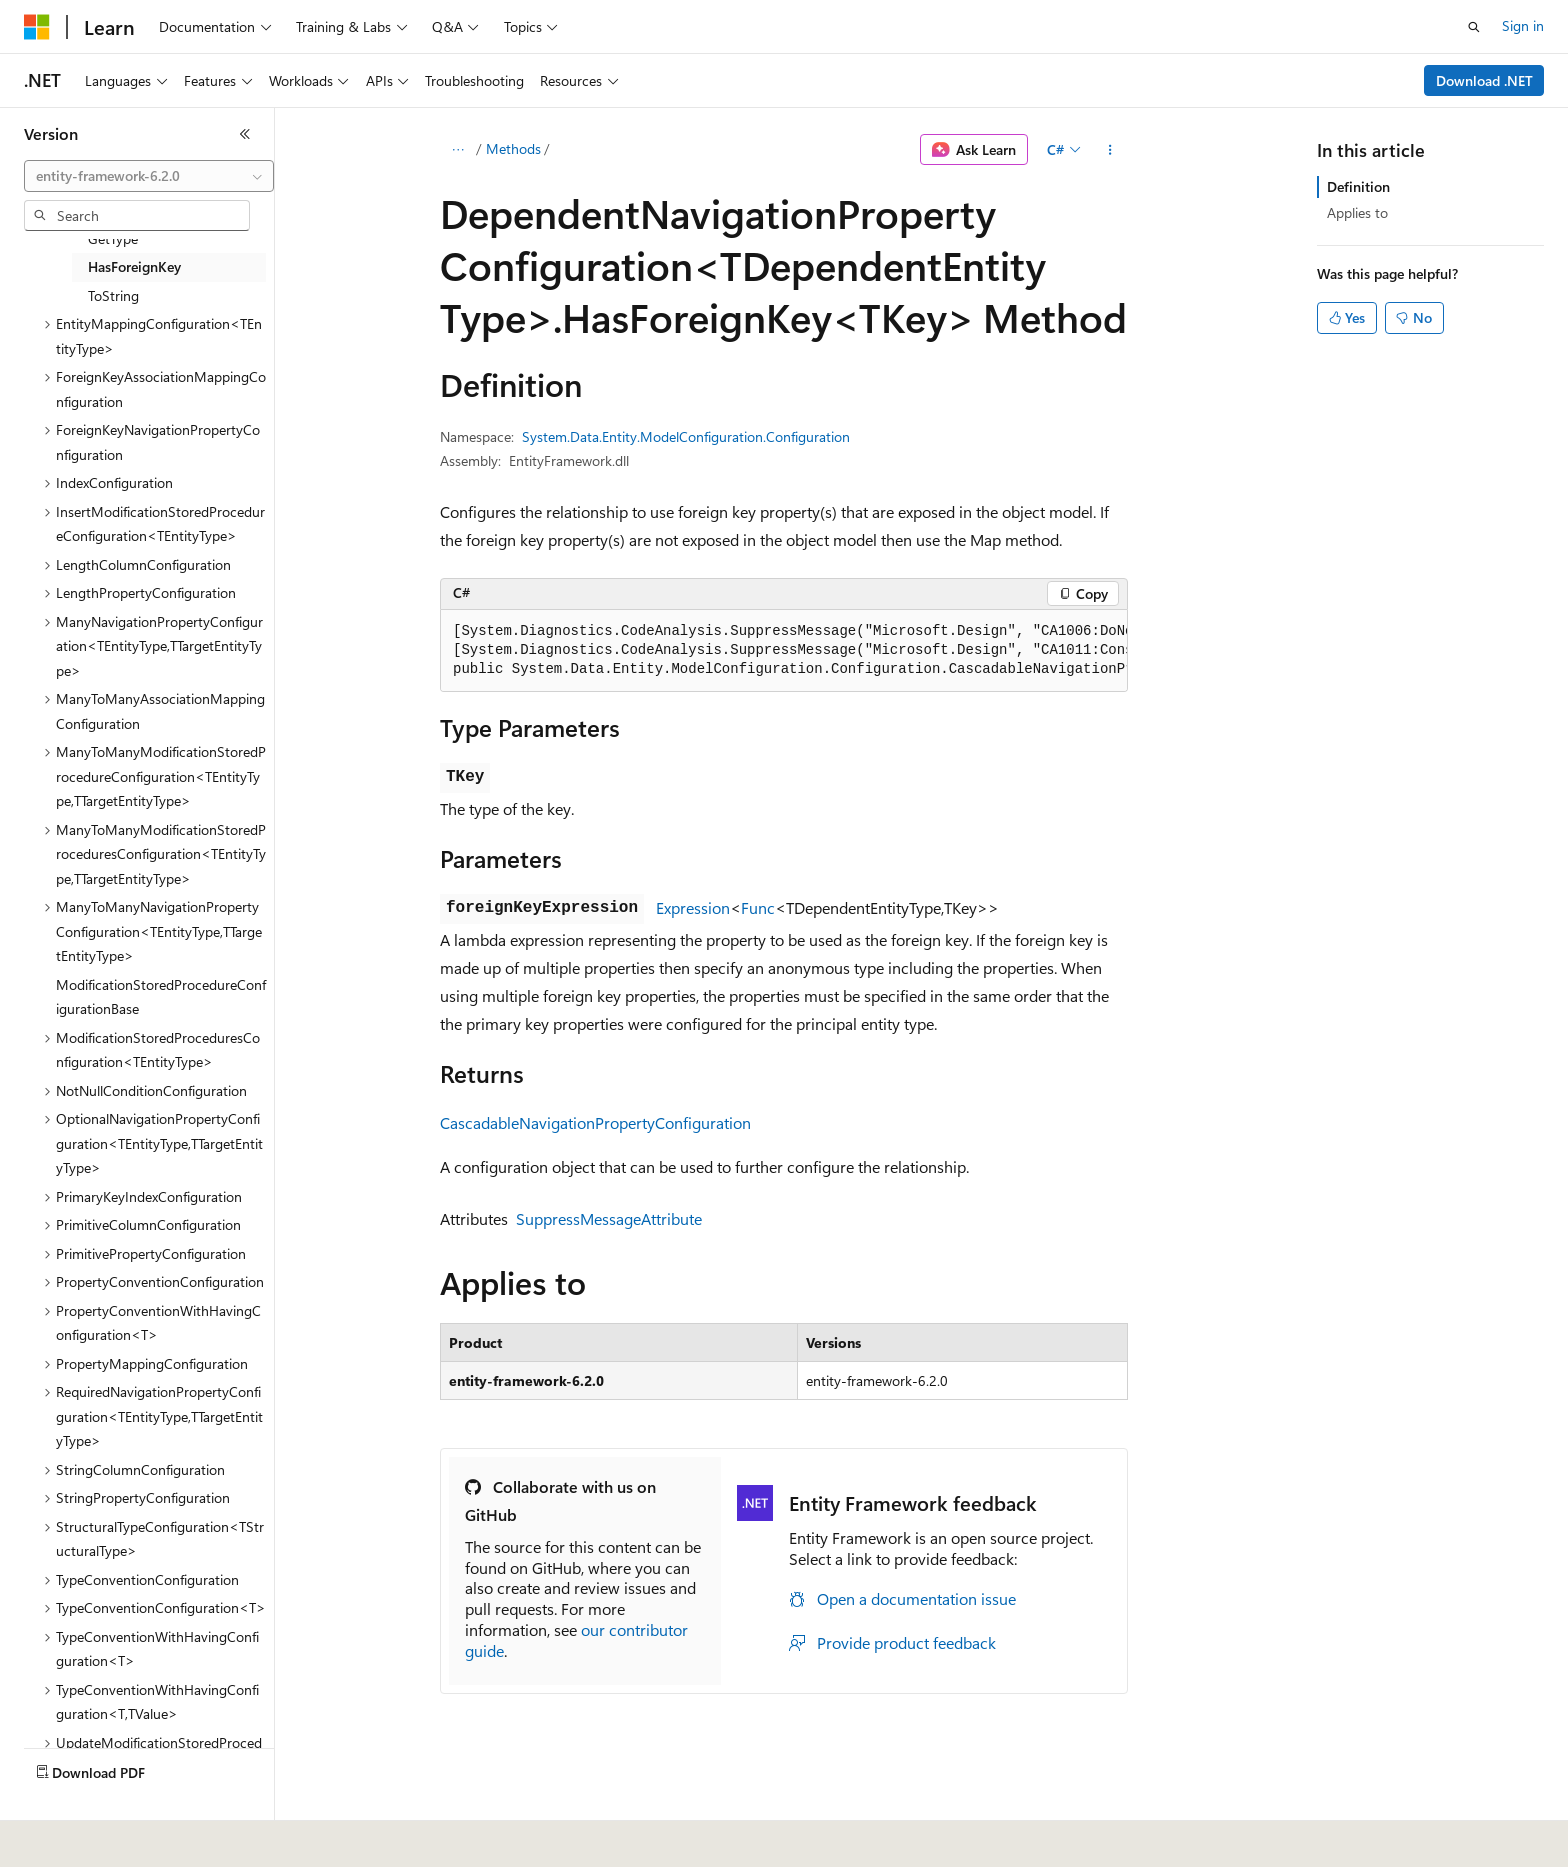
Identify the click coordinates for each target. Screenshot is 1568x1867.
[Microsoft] (37, 27)
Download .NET (1484, 80)
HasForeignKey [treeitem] (134, 266)
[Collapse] (245, 134)
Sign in (1523, 25)
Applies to (1357, 212)
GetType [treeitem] (113, 238)
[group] (784, 651)
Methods (513, 148)
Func (758, 907)
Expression (693, 907)
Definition (1358, 186)
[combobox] (149, 176)
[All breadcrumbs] (457, 150)
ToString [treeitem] (113, 295)
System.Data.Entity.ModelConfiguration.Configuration (686, 436)
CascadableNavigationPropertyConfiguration (595, 1122)
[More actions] (1110, 150)
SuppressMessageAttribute (609, 1218)
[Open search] (1474, 27)
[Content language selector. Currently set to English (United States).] (115, 1838)
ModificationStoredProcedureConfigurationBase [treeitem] (161, 997)
